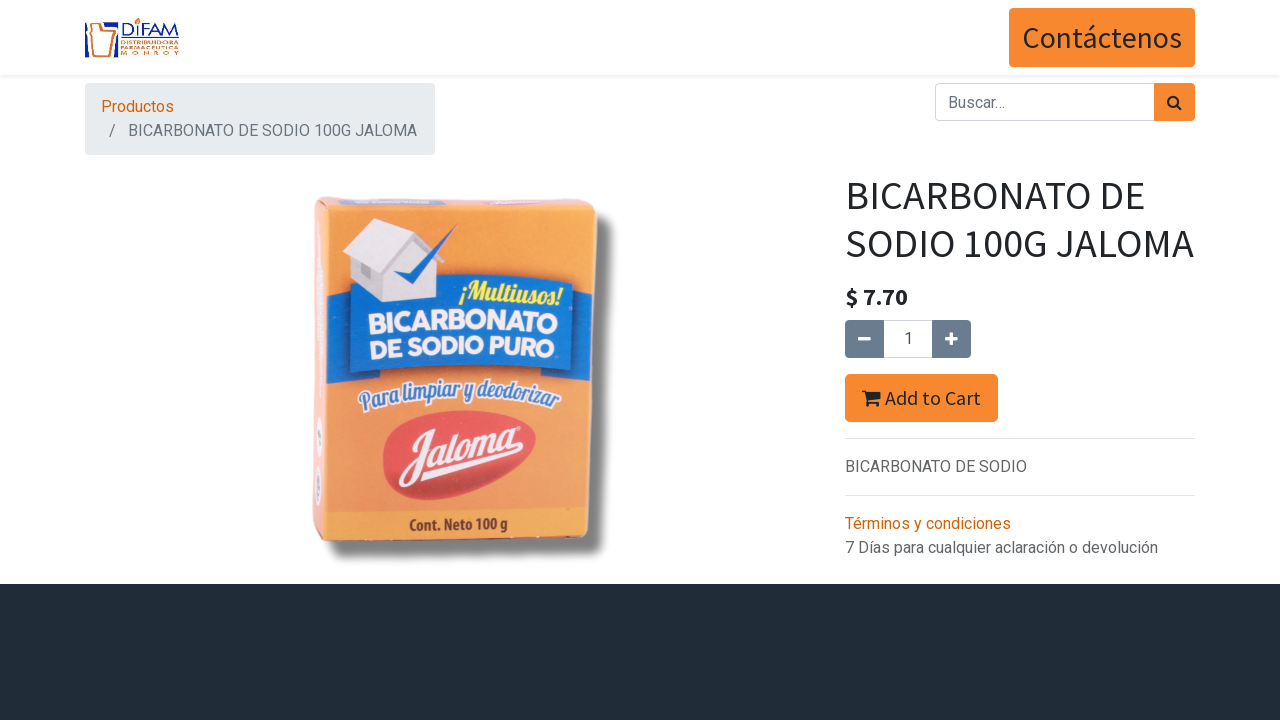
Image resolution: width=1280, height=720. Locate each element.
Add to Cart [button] (921, 397)
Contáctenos (1102, 37)
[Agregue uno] (951, 339)
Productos (137, 106)
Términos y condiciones (928, 523)
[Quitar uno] (864, 339)
